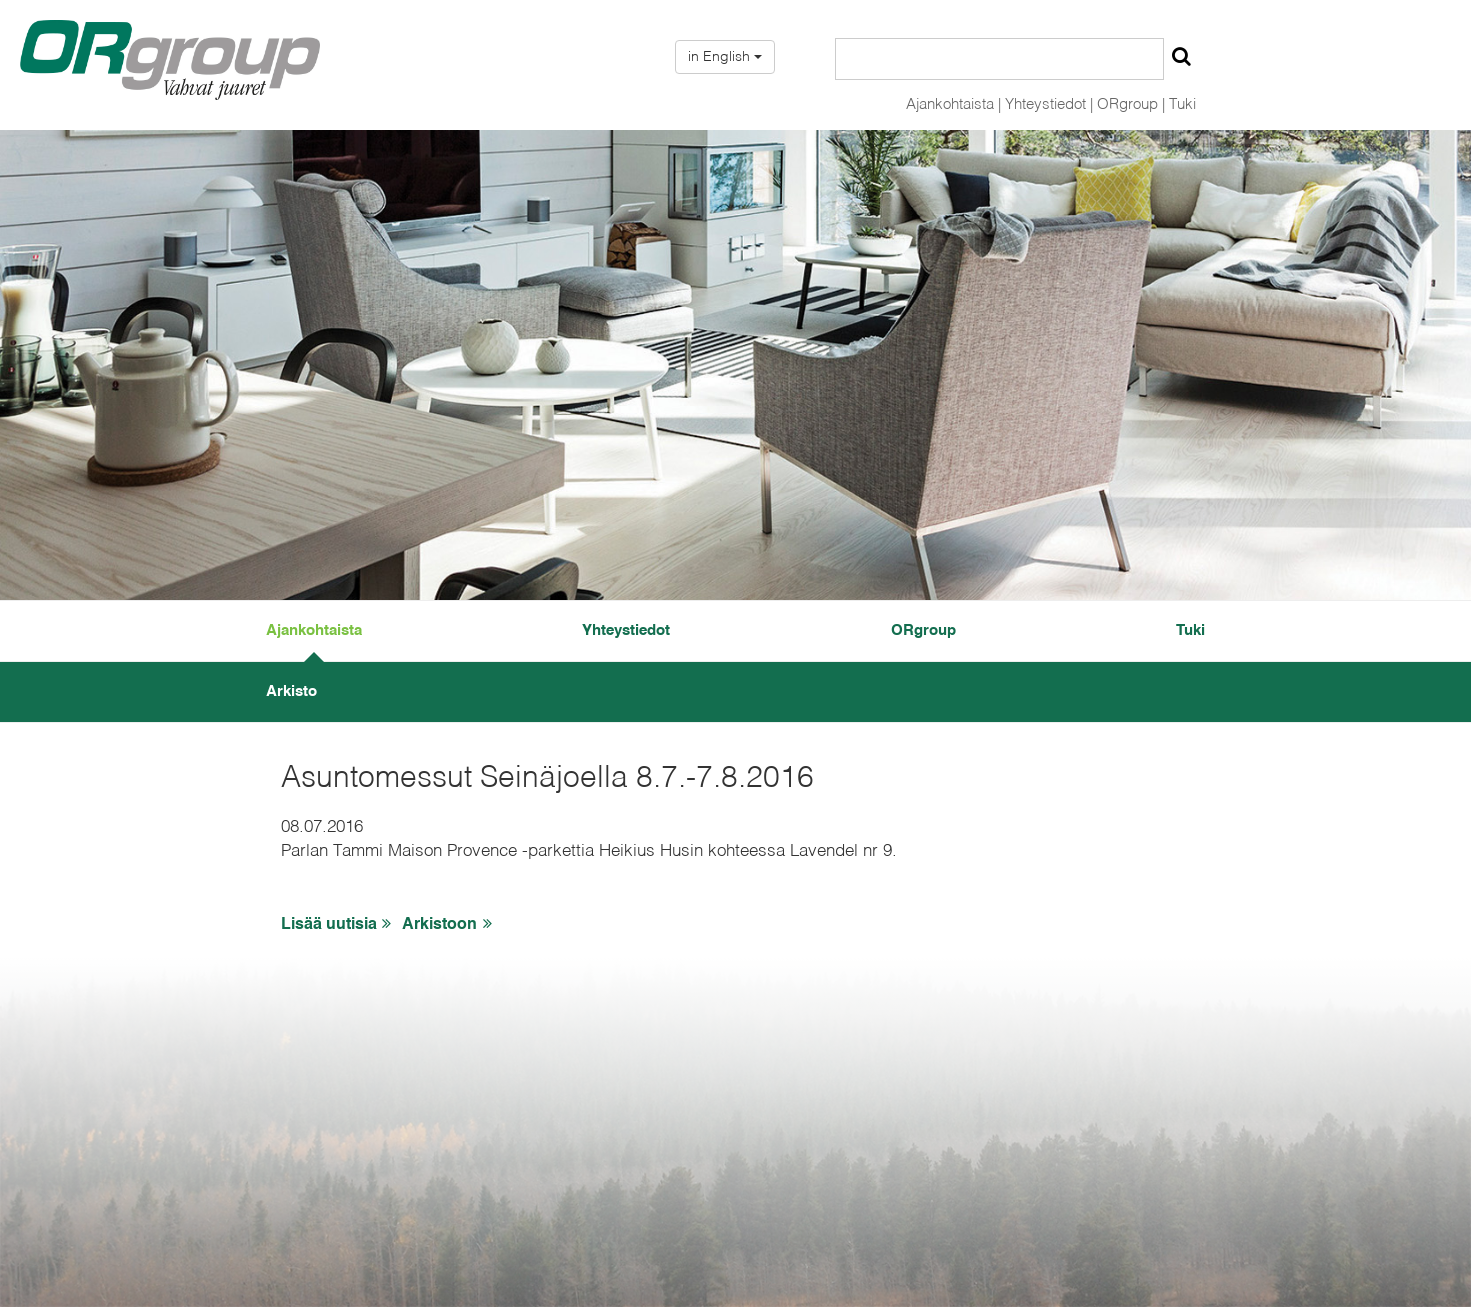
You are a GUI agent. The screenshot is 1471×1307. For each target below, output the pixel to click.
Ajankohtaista (314, 630)
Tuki (1182, 104)
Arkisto (291, 691)
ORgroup (923, 630)
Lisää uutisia (339, 924)
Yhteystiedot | (1049, 104)
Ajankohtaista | (953, 104)
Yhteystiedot (626, 630)
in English (725, 57)
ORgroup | (1131, 104)
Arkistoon (450, 924)
